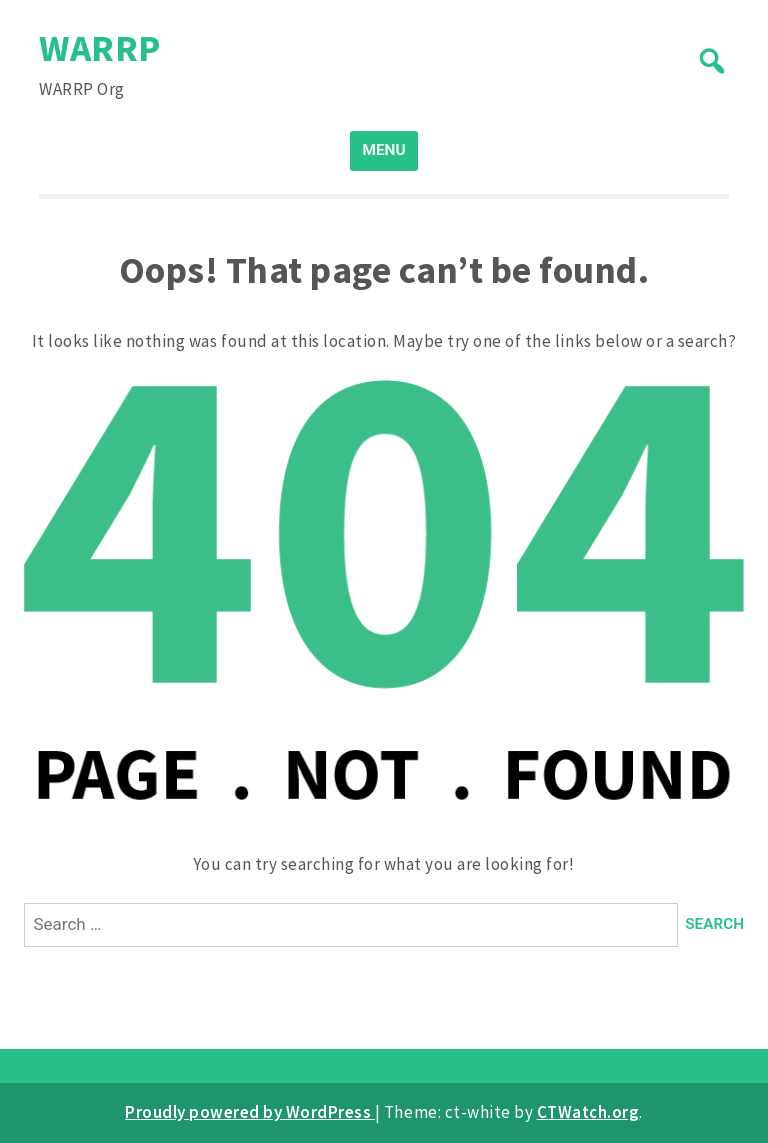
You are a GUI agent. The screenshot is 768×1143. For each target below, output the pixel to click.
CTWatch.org (588, 1112)
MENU (384, 150)
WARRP (100, 47)
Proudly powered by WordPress (250, 1112)
